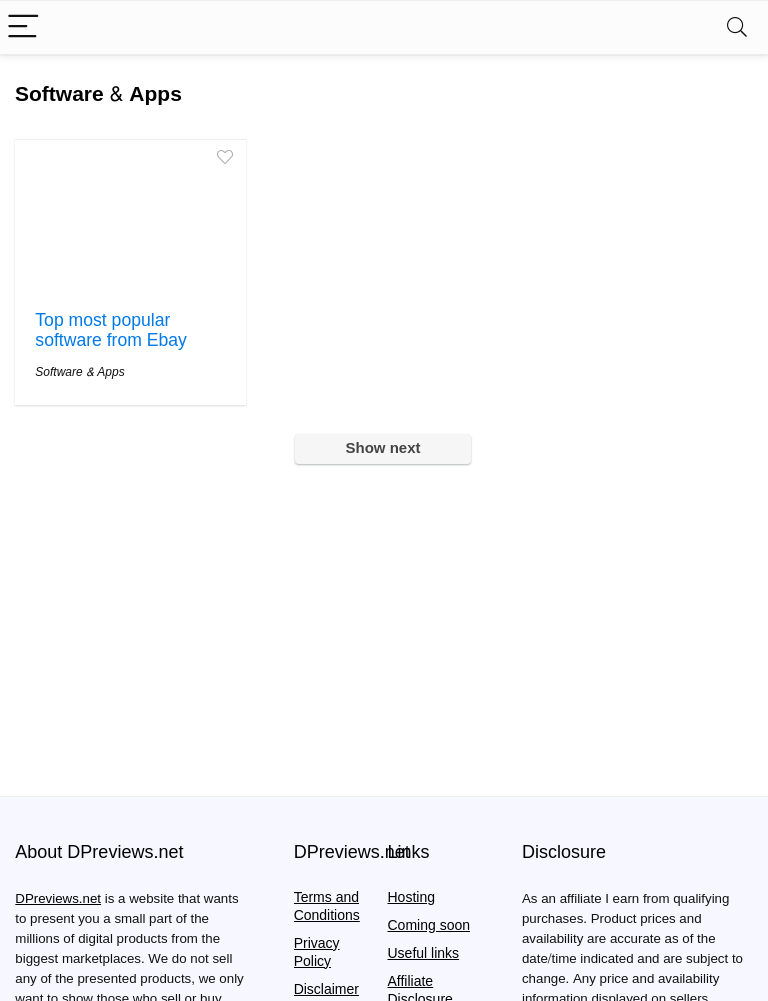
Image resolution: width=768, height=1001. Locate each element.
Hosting (411, 897)
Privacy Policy (317, 952)
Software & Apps (79, 372)
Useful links (424, 953)
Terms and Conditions (327, 906)
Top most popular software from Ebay (111, 330)
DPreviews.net (58, 899)
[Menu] (24, 27)
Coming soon (429, 925)
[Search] (737, 27)
